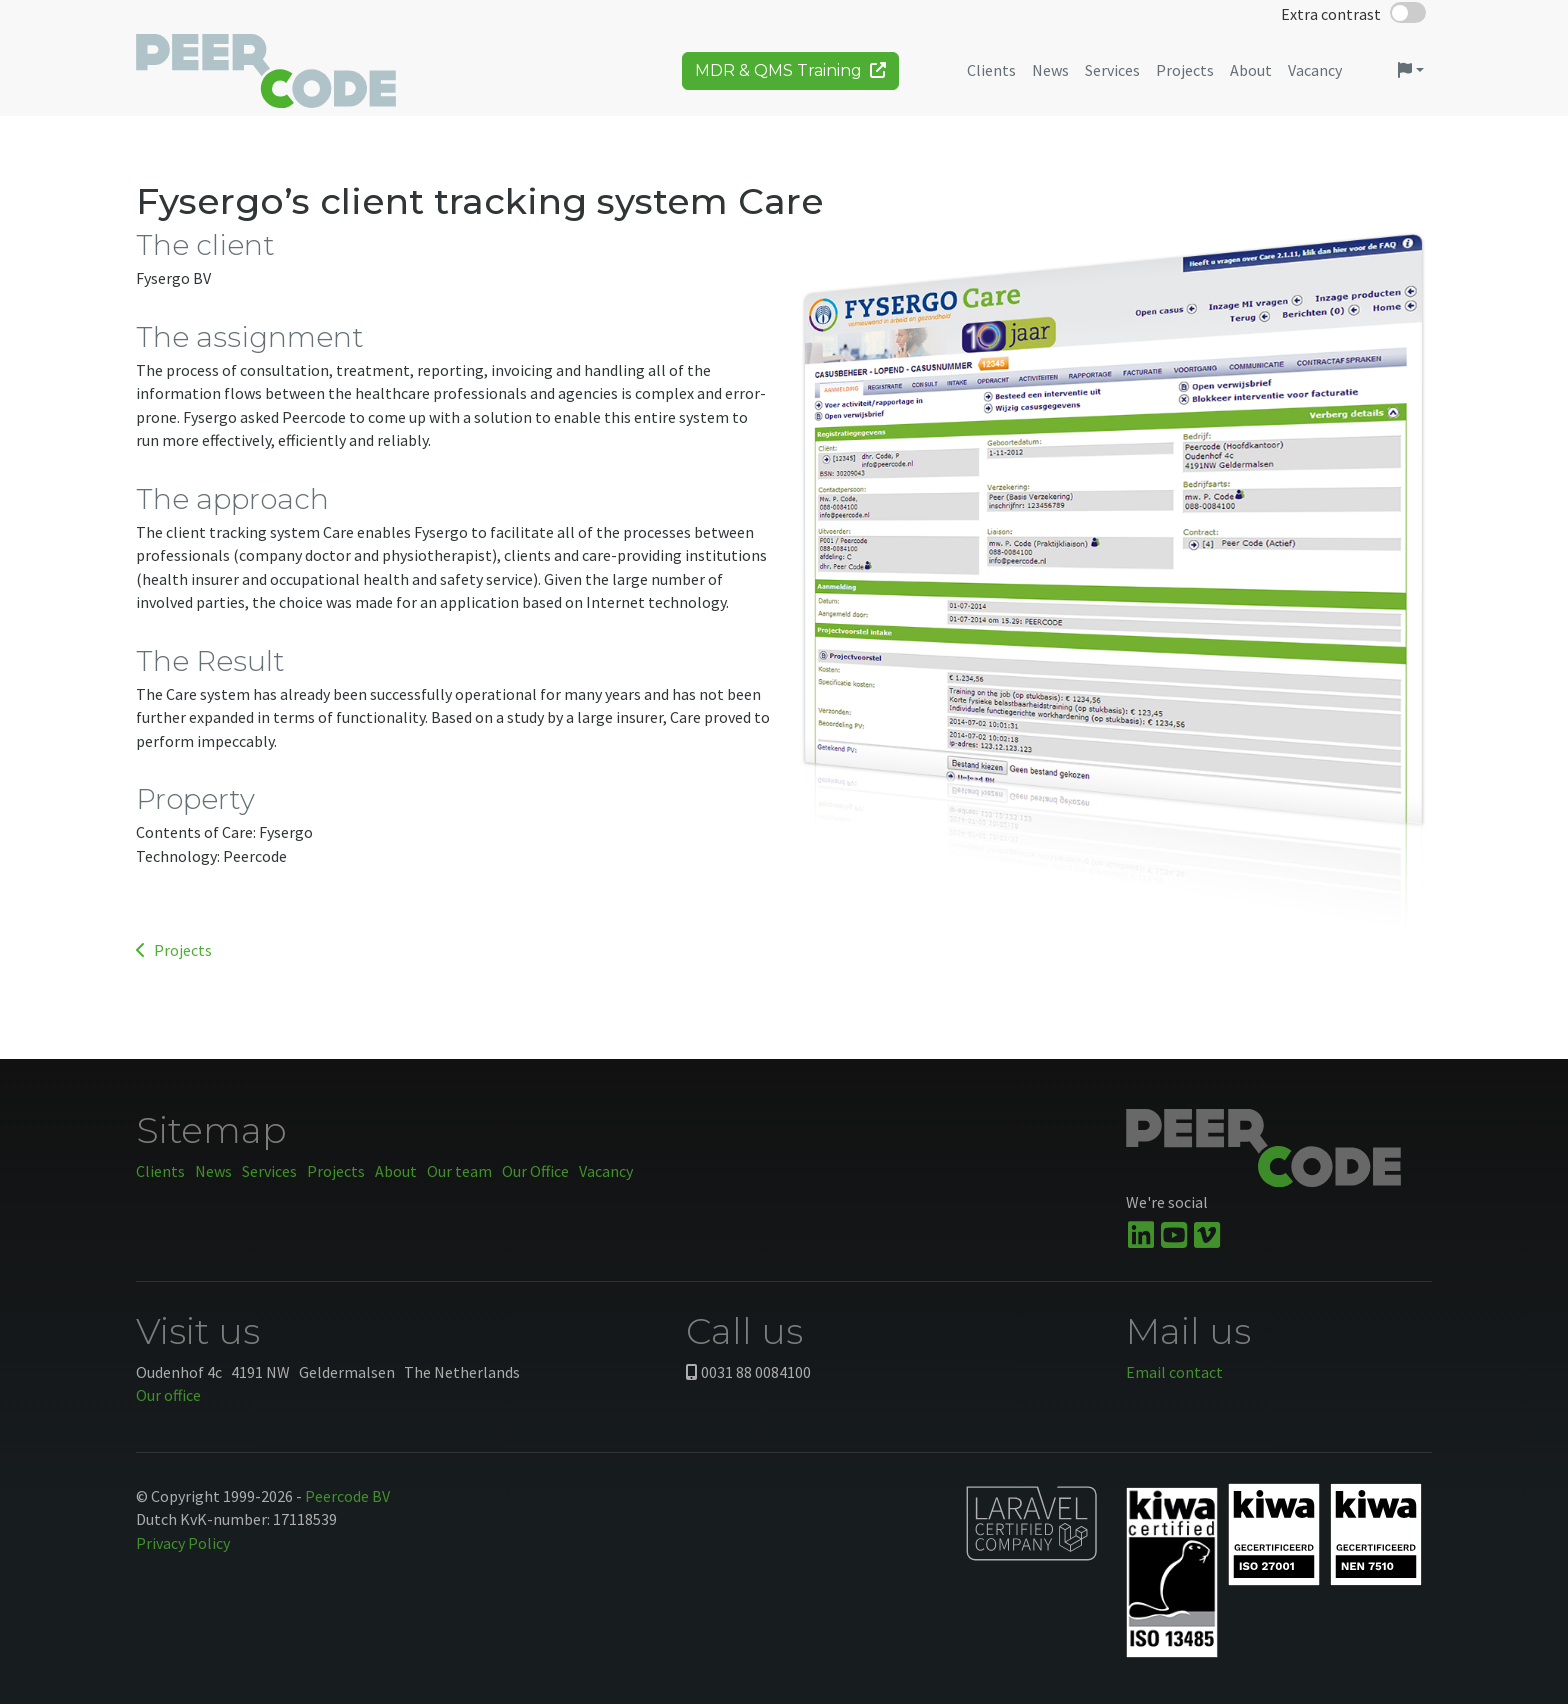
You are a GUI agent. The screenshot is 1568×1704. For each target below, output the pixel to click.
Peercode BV (347, 1496)
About (396, 1171)
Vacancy (606, 1171)
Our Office (535, 1171)
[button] (1411, 78)
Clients (160, 1171)
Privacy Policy (183, 1543)
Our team (459, 1171)
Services (269, 1171)
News (213, 1171)
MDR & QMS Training (790, 77)
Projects (174, 950)
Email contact (1174, 1372)
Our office (168, 1395)
